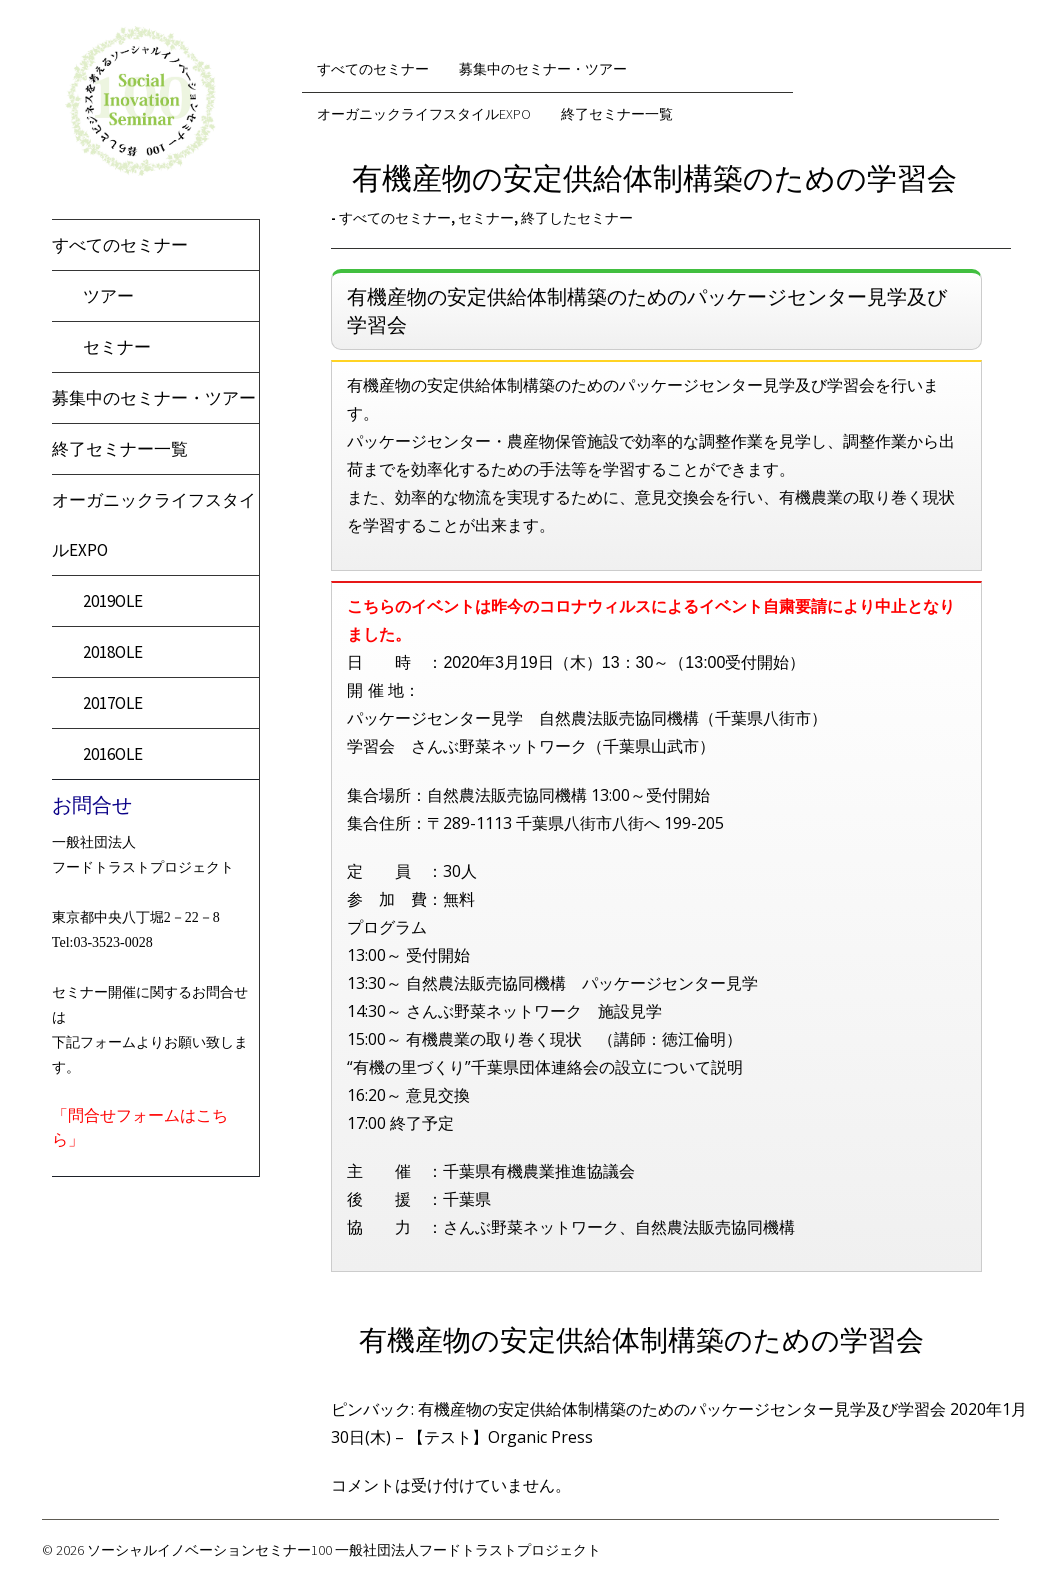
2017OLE (113, 703)
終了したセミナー (577, 218)
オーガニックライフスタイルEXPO (424, 114)
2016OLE (113, 754)
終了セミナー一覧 (120, 449)
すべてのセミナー (120, 245)
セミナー (117, 347)
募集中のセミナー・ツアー (154, 398)
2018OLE (113, 652)
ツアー (108, 296)
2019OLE (113, 601)
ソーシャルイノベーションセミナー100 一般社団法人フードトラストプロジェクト (344, 1550)
